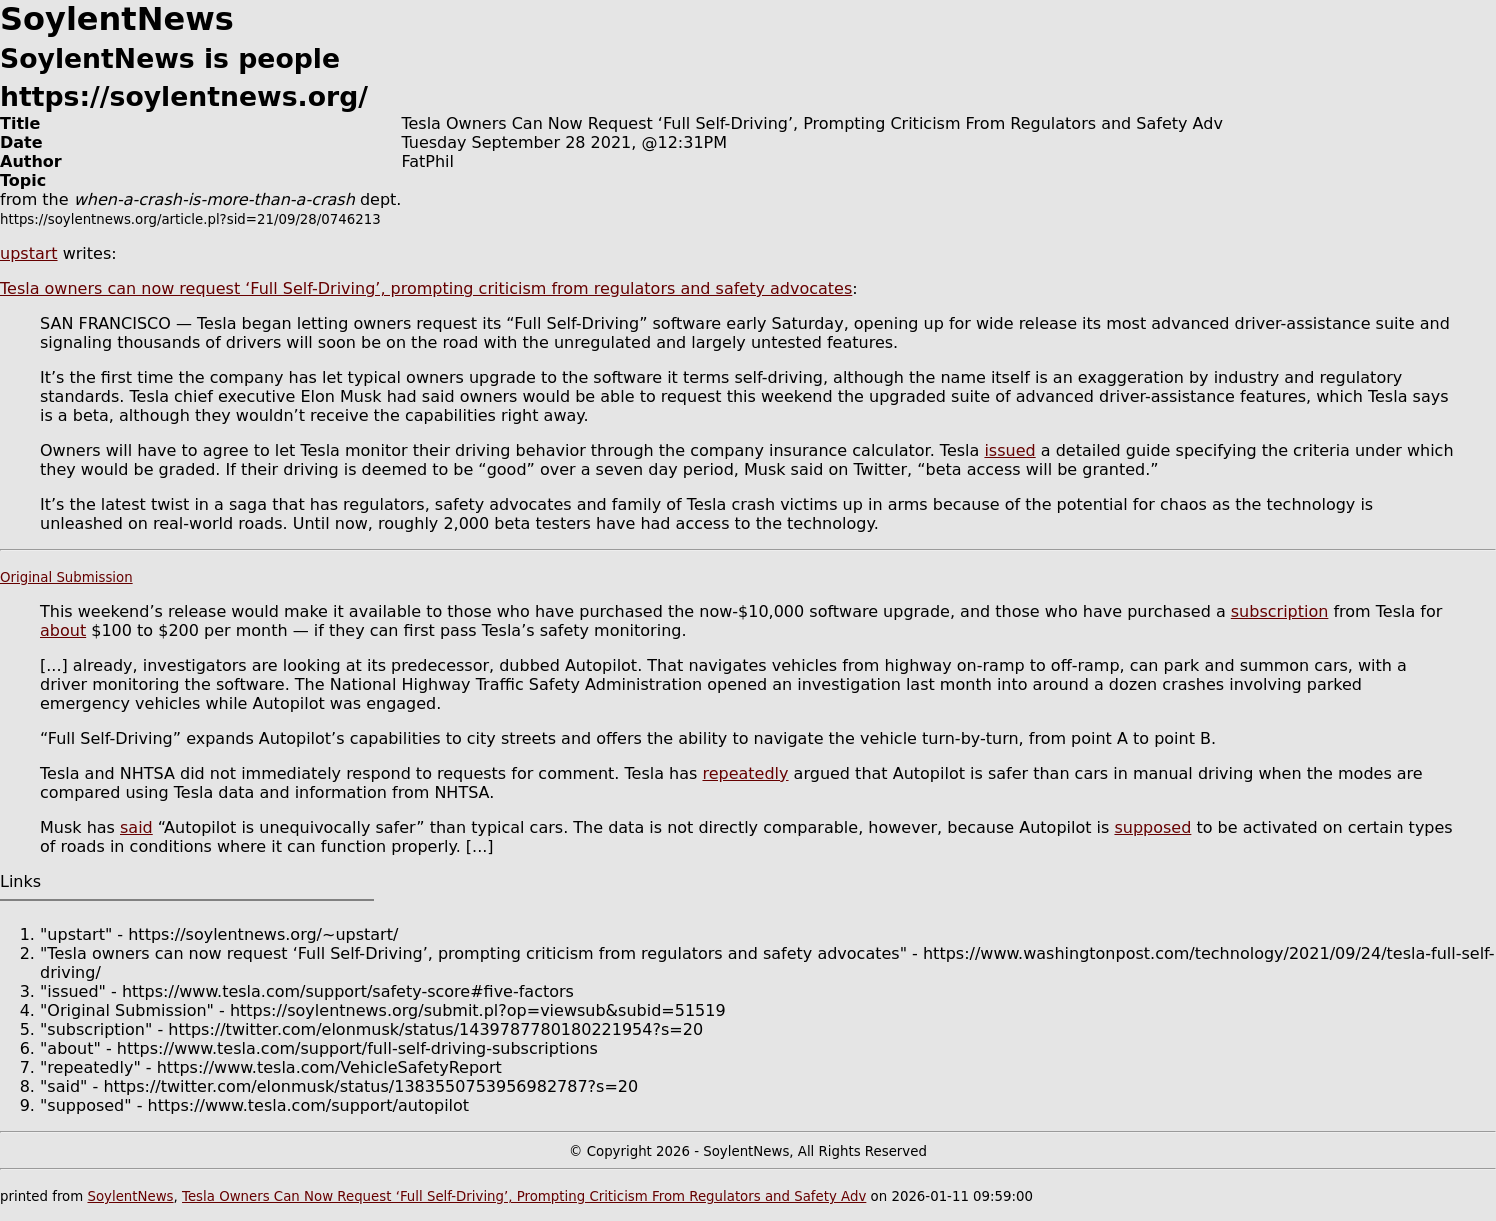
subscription (1280, 611)
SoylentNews (130, 1196)
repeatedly (745, 773)
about (63, 630)
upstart (29, 253)
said (136, 827)
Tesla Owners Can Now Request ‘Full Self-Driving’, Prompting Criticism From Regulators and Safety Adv (524, 1196)
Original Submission (66, 577)
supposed (1152, 827)
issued (1009, 450)
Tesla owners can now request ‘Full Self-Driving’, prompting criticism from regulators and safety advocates (426, 288)
